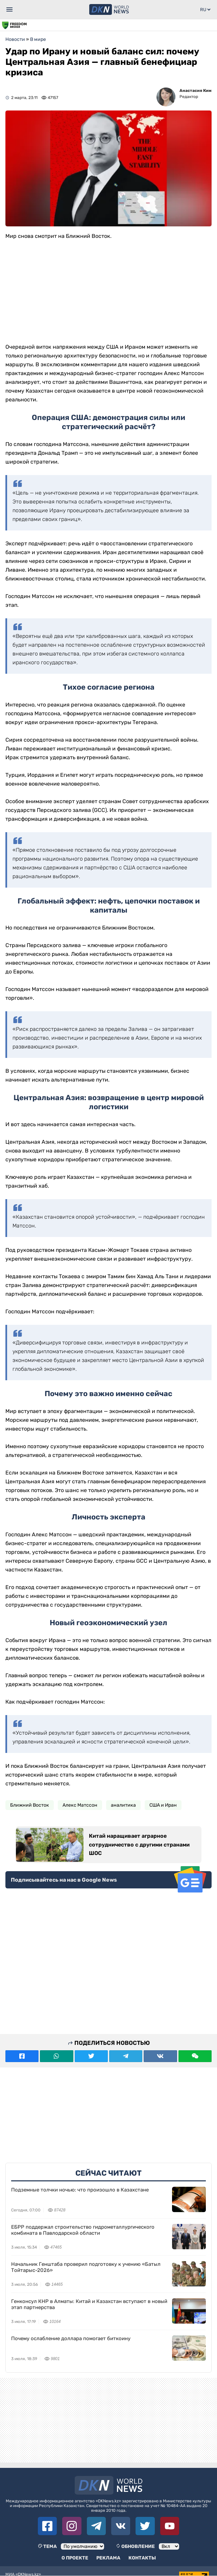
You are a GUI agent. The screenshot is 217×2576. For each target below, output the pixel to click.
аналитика (123, 1805)
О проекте (75, 2558)
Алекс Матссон (80, 1805)
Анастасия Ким (195, 90)
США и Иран (163, 1805)
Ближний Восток (29, 1805)
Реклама (108, 2558)
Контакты (142, 2558)
